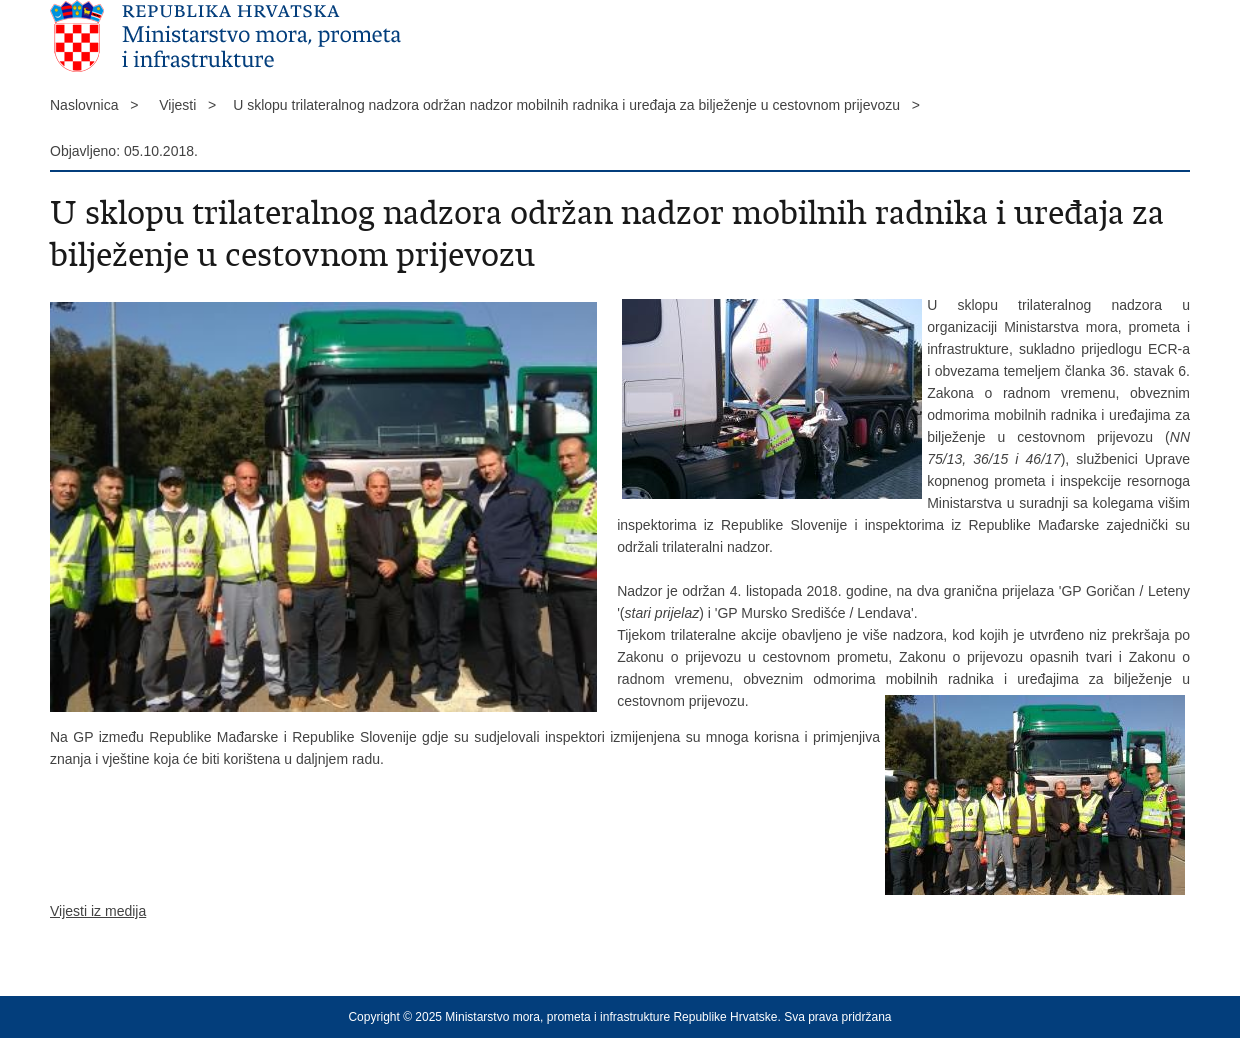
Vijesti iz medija (98, 911)
